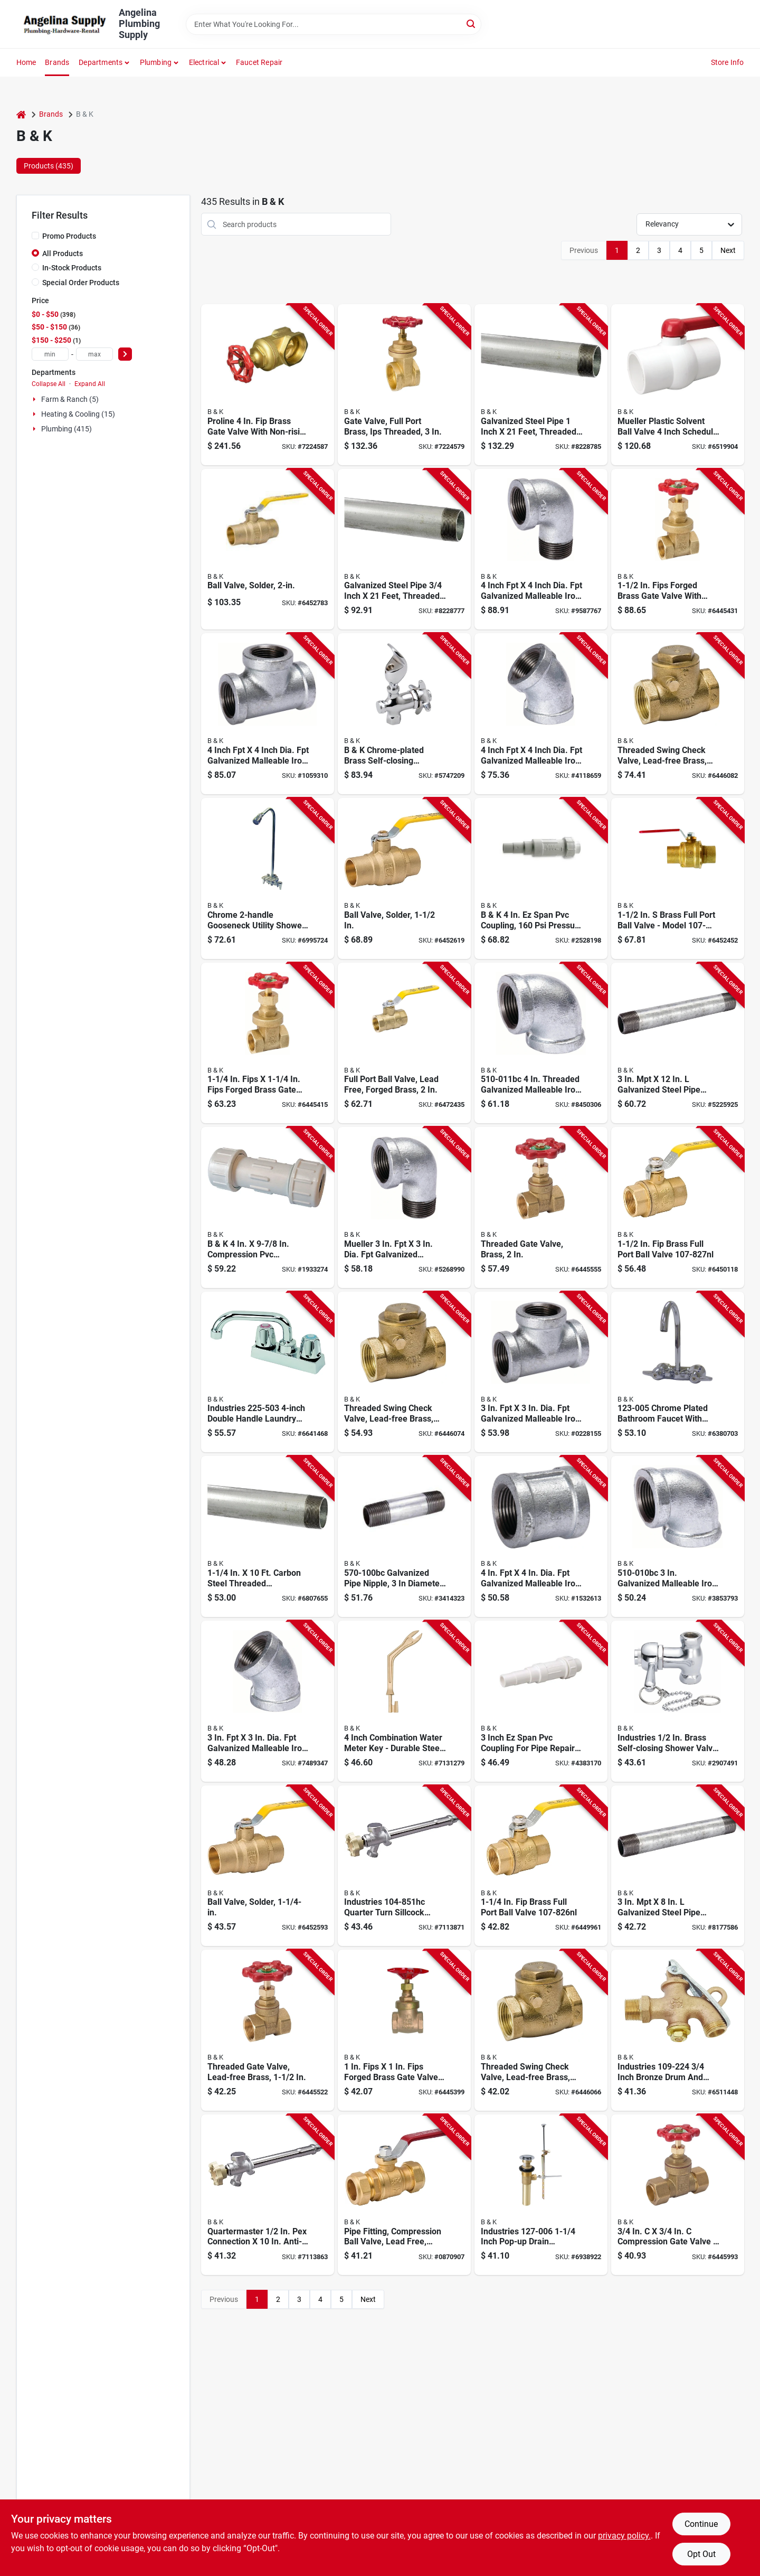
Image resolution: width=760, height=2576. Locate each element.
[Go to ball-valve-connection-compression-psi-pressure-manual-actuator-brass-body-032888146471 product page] (404, 878)
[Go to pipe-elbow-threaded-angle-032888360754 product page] (540, 713)
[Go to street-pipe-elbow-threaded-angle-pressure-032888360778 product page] (404, 1207)
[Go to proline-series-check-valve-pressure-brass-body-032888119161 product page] (404, 1372)
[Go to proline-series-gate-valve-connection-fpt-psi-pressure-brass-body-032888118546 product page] (677, 549)
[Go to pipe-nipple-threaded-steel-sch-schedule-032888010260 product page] (404, 1536)
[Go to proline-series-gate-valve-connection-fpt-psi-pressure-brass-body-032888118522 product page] (404, 2030)
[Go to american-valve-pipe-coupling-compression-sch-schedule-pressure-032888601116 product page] (267, 1207)
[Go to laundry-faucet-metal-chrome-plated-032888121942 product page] (267, 1372)
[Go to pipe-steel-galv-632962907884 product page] (404, 549)
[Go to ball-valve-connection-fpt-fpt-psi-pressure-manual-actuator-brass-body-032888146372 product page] (404, 1043)
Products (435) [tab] (48, 166)
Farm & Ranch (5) (70, 399)
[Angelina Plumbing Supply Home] (63, 24)
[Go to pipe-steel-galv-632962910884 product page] (540, 384)
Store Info (727, 62)
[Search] (471, 23)
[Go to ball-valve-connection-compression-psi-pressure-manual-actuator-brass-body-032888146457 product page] (267, 1866)
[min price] (50, 354)
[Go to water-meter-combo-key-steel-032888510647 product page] (404, 1701)
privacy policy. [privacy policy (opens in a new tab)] (624, 2536)
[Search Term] (333, 24)
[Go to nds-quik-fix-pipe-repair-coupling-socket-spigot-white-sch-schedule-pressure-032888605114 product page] (540, 878)
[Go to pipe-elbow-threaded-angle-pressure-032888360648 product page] (540, 1043)
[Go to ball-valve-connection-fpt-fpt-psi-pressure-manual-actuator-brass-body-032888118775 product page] (677, 1207)
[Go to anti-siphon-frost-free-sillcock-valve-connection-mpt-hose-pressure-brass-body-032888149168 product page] (404, 1866)
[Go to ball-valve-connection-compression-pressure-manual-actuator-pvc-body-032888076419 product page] (677, 384)
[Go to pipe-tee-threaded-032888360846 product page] (267, 713)
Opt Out (701, 2554)
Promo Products (69, 236)
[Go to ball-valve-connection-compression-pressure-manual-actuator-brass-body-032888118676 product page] (404, 2195)
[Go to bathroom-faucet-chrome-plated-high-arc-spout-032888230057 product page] (677, 1372)
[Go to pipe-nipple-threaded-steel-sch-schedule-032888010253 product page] (677, 1866)
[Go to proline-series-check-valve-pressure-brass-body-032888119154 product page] (540, 2030)
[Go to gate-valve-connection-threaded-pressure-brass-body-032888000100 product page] (404, 384)
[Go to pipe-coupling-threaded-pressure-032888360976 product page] (540, 1536)
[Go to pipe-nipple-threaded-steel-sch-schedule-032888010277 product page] (677, 1043)
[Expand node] (35, 399)
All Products (62, 253)
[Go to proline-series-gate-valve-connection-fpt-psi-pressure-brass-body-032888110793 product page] (267, 2030)
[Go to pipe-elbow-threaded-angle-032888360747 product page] (267, 1701)
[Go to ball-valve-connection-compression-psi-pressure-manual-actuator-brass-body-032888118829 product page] (677, 878)
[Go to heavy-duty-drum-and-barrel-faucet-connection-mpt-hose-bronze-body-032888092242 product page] (677, 2030)
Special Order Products (80, 282)
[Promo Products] (35, 235)
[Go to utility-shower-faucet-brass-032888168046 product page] (267, 878)
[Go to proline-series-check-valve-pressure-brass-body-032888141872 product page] (677, 713)
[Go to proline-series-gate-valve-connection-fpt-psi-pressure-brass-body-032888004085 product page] (540, 1207)
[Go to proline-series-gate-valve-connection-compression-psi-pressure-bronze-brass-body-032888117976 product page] (677, 2195)
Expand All (89, 384)
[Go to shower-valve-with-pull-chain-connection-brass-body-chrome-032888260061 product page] (677, 1701)
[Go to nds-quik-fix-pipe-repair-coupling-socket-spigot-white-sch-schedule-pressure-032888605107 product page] (540, 1701)
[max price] (94, 354)
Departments (100, 62)
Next (728, 250)
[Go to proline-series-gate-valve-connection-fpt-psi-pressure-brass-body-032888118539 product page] (267, 1043)
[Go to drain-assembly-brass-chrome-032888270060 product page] (540, 2195)
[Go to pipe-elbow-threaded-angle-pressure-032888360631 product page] (677, 1536)
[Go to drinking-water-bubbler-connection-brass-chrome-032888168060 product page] (404, 713)
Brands (57, 62)
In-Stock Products (71, 267)
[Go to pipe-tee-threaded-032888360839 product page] (540, 1372)
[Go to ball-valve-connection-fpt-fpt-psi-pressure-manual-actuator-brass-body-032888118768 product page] (540, 1866)
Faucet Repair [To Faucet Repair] (259, 62)
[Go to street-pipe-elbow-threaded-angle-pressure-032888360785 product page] (540, 549)
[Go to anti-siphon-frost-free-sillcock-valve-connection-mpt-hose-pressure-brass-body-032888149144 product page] (267, 2195)
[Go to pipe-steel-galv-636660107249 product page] (267, 1536)
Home (26, 62)
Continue (701, 2524)
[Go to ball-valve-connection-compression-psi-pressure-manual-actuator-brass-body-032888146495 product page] (267, 549)
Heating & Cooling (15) (78, 414)
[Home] (21, 114)
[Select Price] (125, 354)
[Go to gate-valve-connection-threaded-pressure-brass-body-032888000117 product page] (267, 384)
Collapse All (48, 384)
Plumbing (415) (66, 429)
